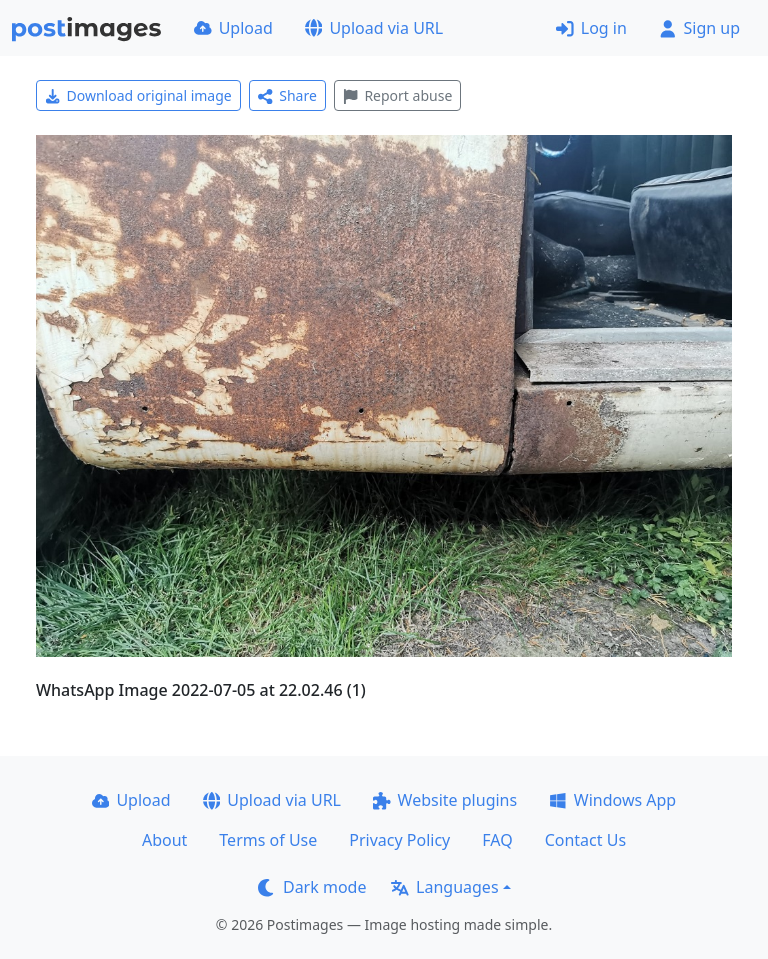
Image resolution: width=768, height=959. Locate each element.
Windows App (612, 800)
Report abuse (397, 95)
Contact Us (585, 840)
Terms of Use (268, 840)
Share (287, 95)
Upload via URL (374, 28)
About (164, 840)
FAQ (497, 840)
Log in (591, 28)
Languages (444, 887)
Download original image (138, 95)
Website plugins (445, 800)
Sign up (699, 28)
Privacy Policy (399, 840)
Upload (233, 28)
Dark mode (312, 887)
